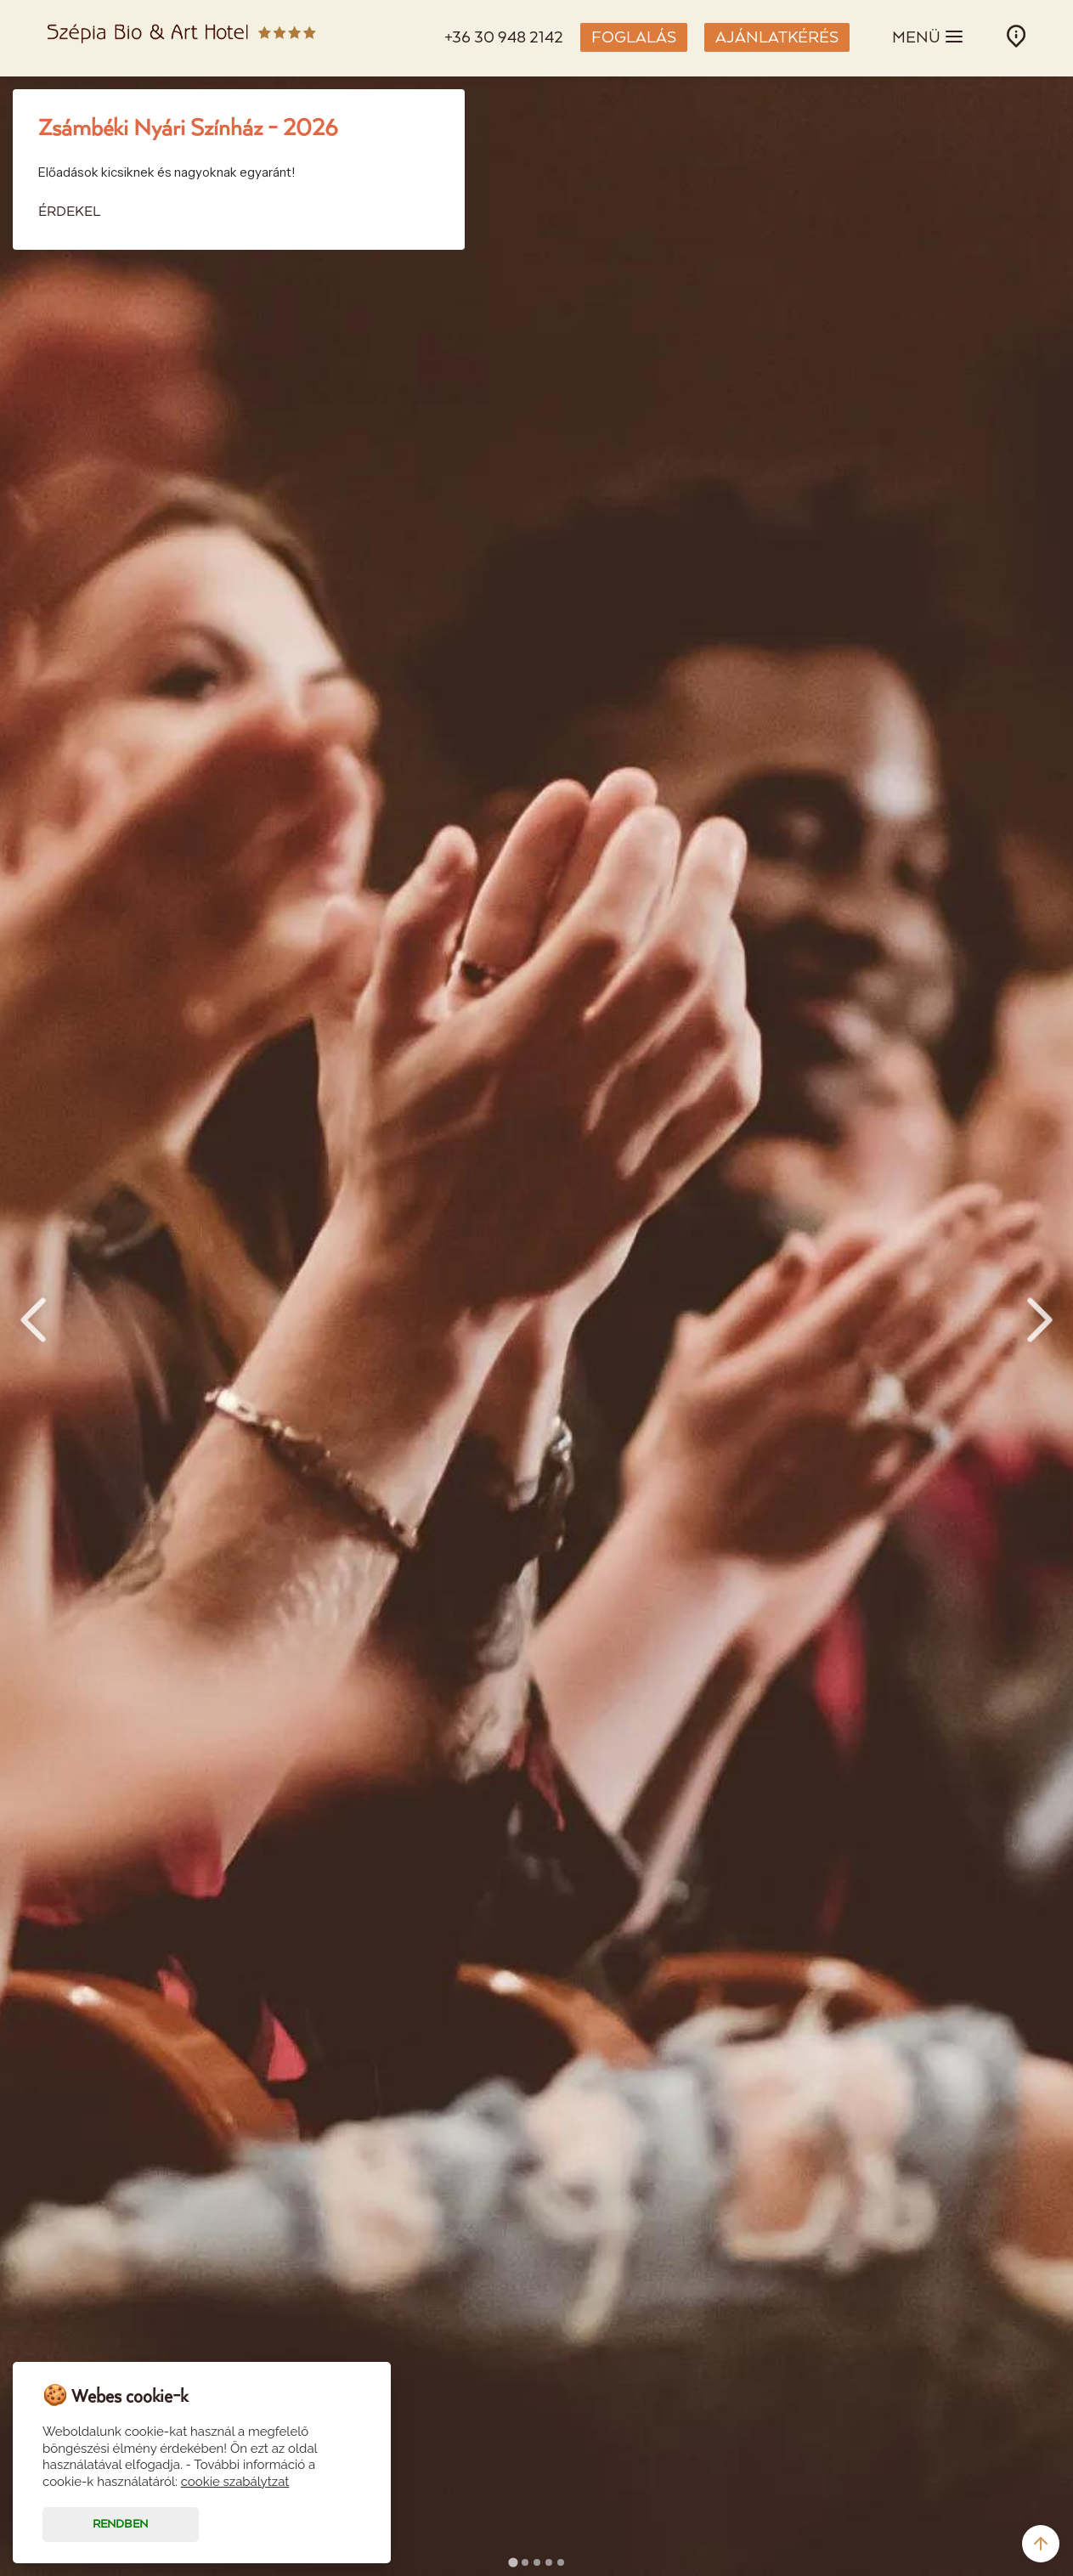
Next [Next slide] (1040, 1320)
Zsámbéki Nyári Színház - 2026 (187, 129)
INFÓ (1016, 36)
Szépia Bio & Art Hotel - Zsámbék (182, 38)
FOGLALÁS (633, 38)
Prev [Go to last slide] (33, 1320)
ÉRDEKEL (69, 212)
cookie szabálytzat (235, 2481)
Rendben (120, 2524)
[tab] (512, 2562)
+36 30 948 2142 (503, 38)
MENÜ (928, 36)
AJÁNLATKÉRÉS (777, 38)
